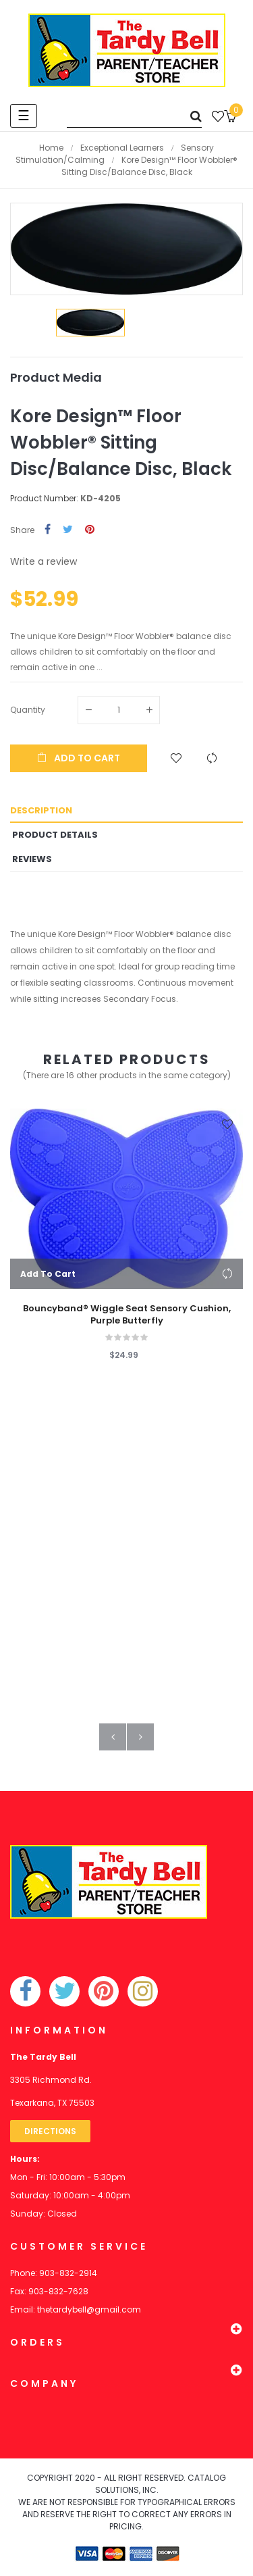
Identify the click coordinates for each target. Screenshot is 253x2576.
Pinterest (89, 530)
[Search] (134, 116)
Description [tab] (41, 810)
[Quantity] (119, 710)
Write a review (43, 561)
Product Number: (44, 498)
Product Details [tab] (55, 834)
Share (48, 530)
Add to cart (78, 758)
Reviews (32, 859)
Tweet (68, 530)
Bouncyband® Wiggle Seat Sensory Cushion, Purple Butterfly (127, 1315)
